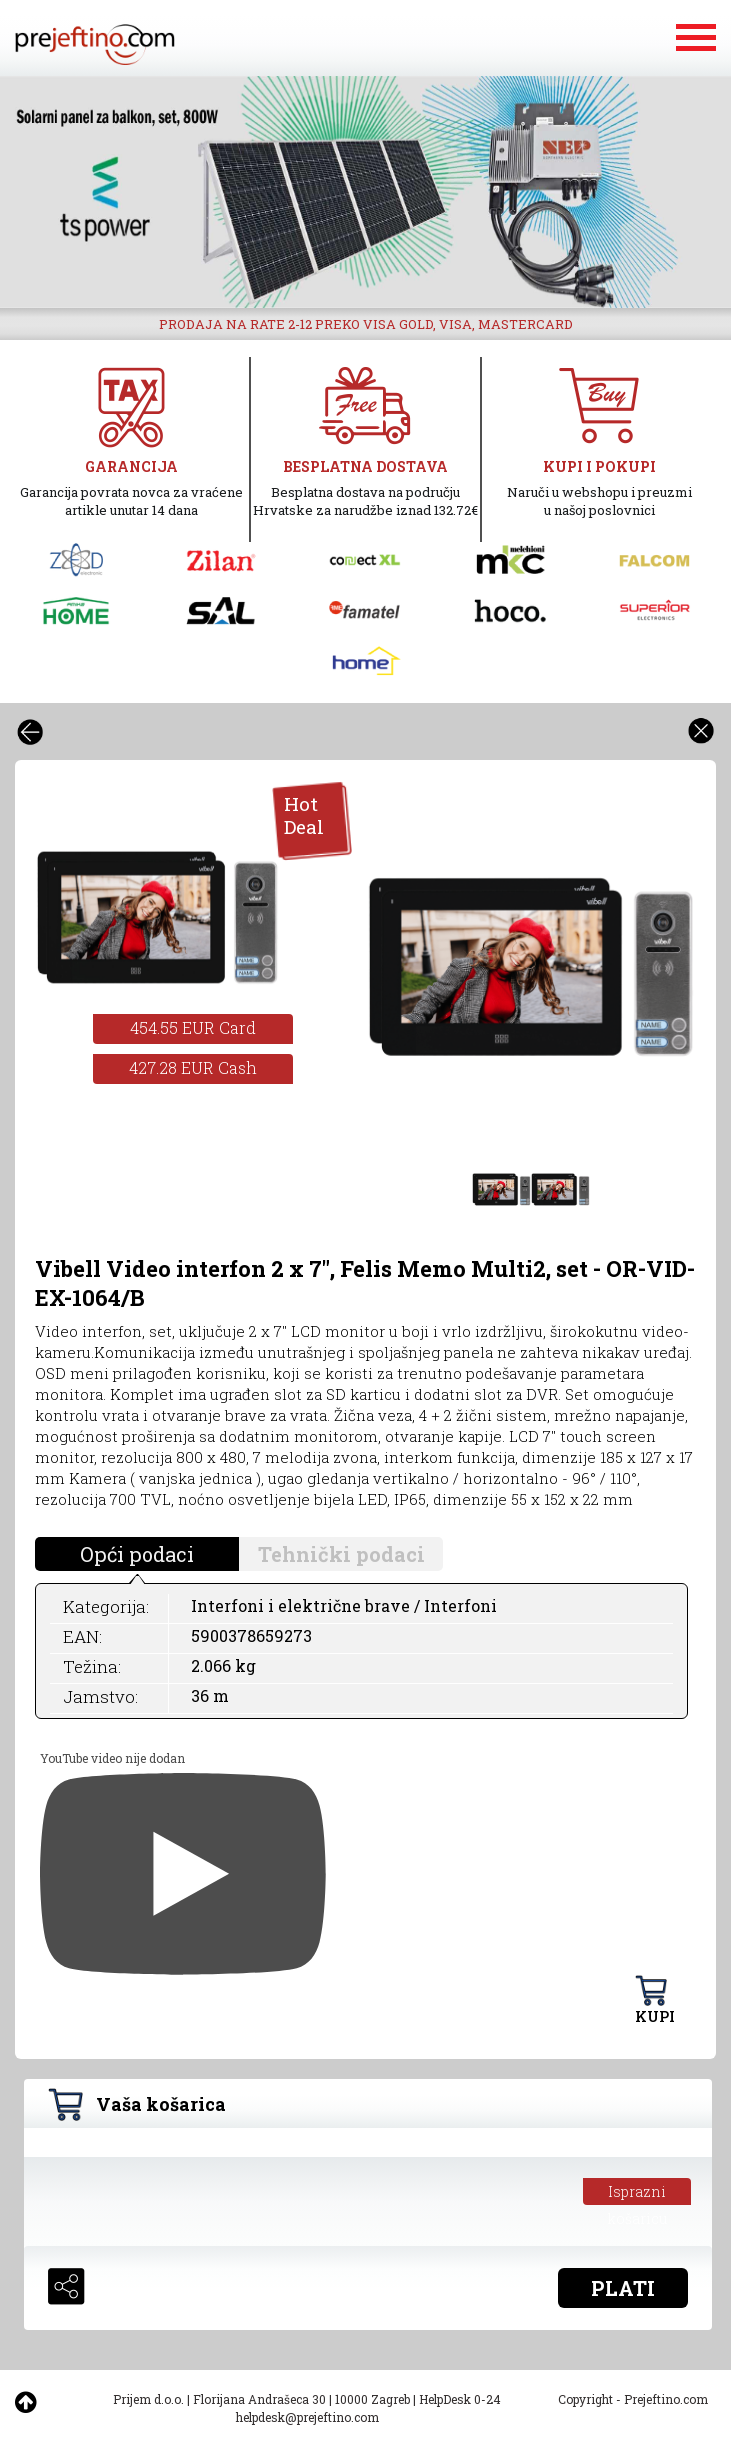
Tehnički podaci (341, 1554)
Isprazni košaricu (637, 2193)
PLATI (623, 2288)
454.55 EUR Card (193, 1027)
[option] (365, 192)
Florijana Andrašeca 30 (259, 2399)
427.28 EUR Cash (193, 1067)
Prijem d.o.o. (148, 2399)
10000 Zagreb (372, 2399)
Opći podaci (137, 1554)
